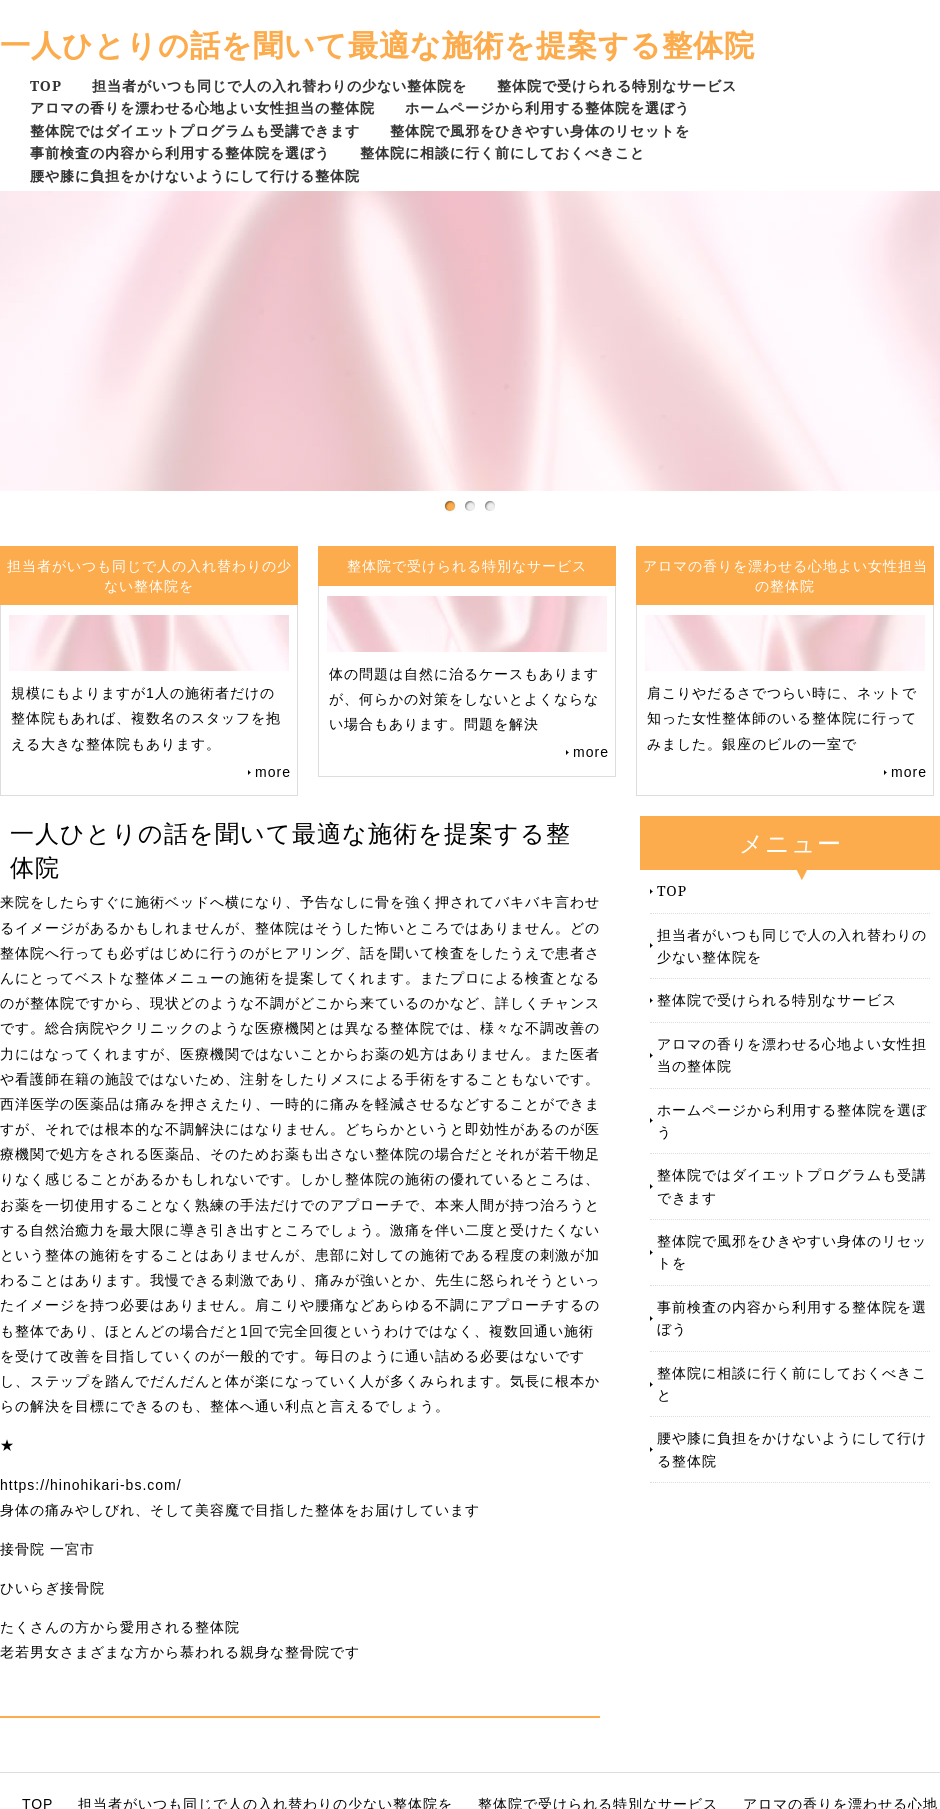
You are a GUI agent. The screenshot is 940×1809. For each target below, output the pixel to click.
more (273, 772)
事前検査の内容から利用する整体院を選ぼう (180, 152)
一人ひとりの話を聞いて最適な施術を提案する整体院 (377, 44)
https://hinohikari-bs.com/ (91, 1485)
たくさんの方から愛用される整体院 (120, 1627)
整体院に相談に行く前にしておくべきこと (502, 152)
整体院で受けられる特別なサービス (617, 85)
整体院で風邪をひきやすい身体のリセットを (540, 130)
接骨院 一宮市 (47, 1549)
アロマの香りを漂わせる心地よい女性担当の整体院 (202, 107)
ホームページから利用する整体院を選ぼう (547, 107)
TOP (46, 85)
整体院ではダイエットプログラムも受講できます (195, 130)
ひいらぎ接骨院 (52, 1588)
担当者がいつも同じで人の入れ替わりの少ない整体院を (279, 85)
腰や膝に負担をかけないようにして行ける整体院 (195, 175)
